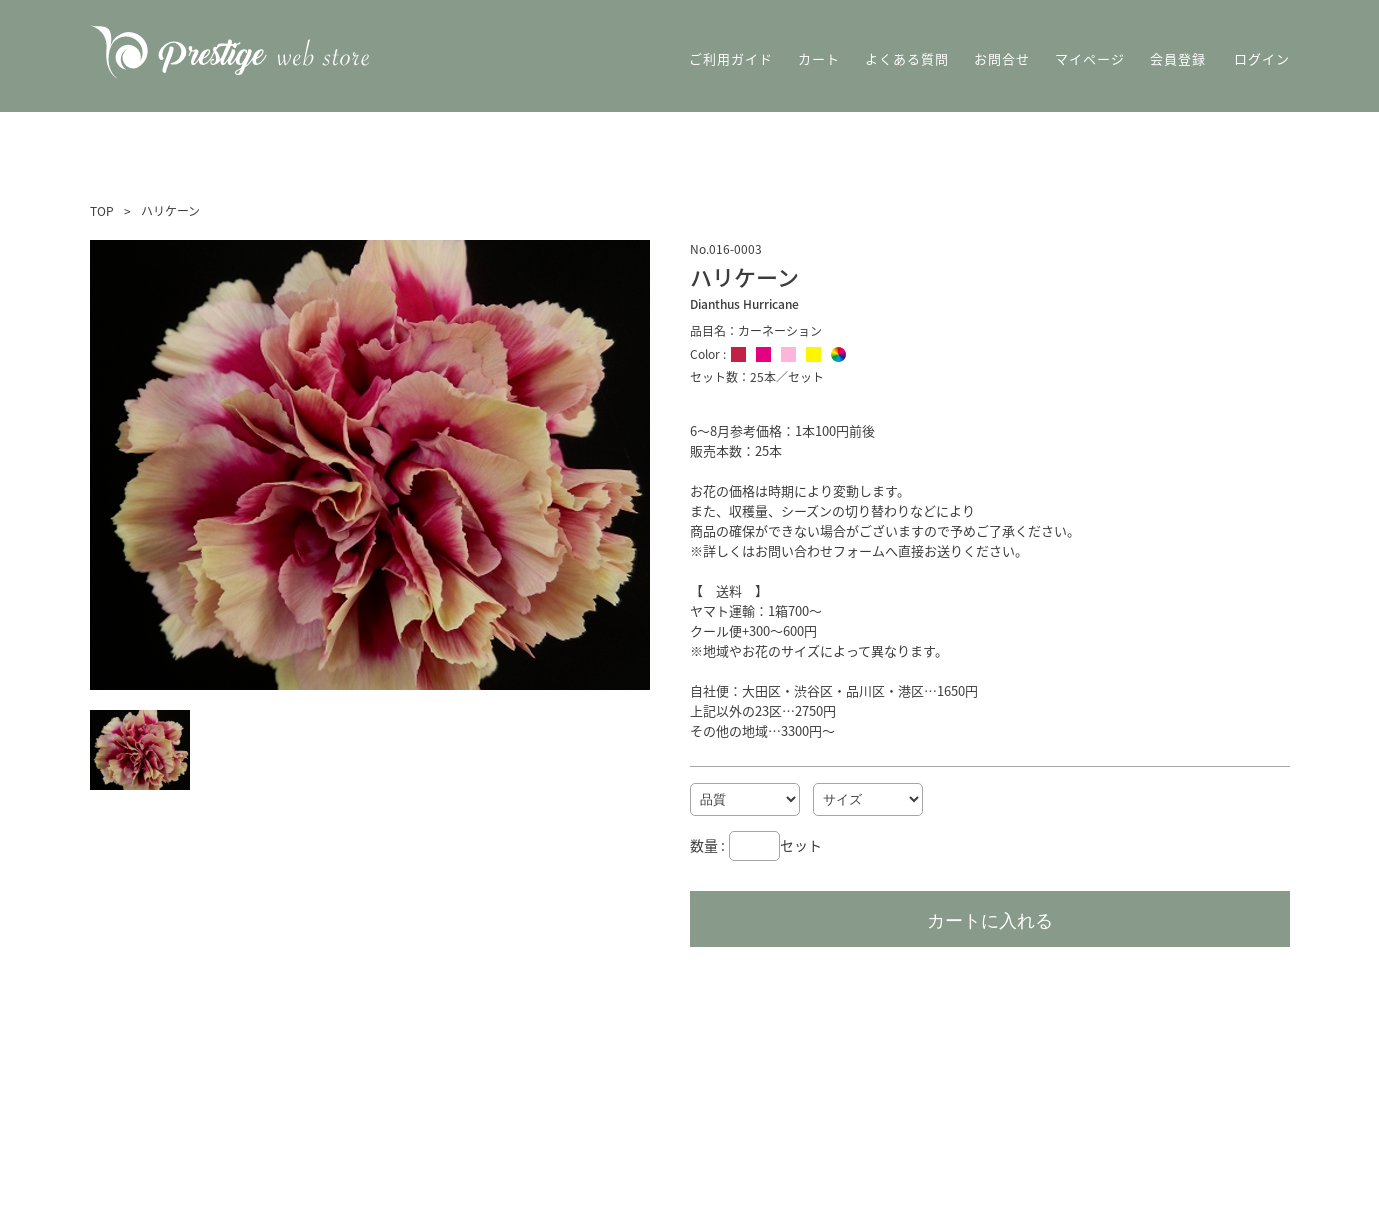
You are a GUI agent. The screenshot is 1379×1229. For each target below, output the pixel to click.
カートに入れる (990, 921)
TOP (102, 210)
